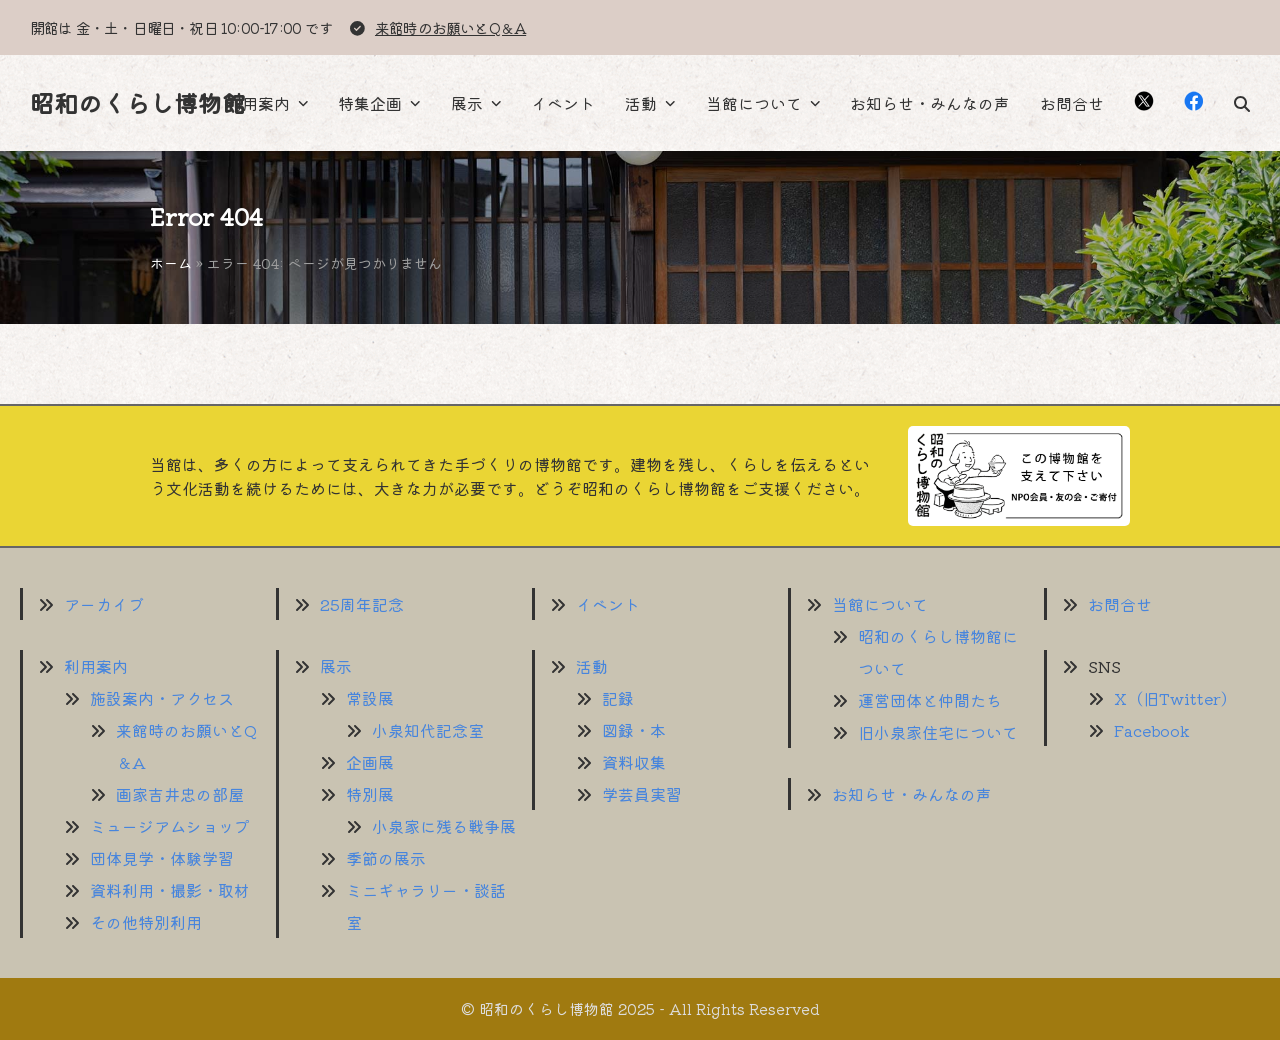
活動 (592, 666)
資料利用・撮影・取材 (170, 890)
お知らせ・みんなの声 (912, 794)
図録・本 (634, 730)
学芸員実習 (642, 794)
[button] (1242, 103)
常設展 (370, 698)
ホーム (171, 263)
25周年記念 (362, 604)
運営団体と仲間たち (930, 700)
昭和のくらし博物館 (138, 102)
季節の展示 (386, 858)
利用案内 (96, 666)
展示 (336, 666)
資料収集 (634, 762)
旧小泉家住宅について (938, 732)
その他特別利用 (146, 922)
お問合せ (1120, 604)
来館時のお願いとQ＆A (450, 27)
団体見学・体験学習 (162, 858)
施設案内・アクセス (162, 698)
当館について (880, 604)
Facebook (1152, 730)
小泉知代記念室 (428, 730)
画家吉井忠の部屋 (180, 794)
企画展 (370, 762)
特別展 (370, 794)
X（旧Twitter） (1175, 698)
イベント (608, 604)
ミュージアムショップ (170, 826)
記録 (618, 698)
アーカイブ (104, 604)
